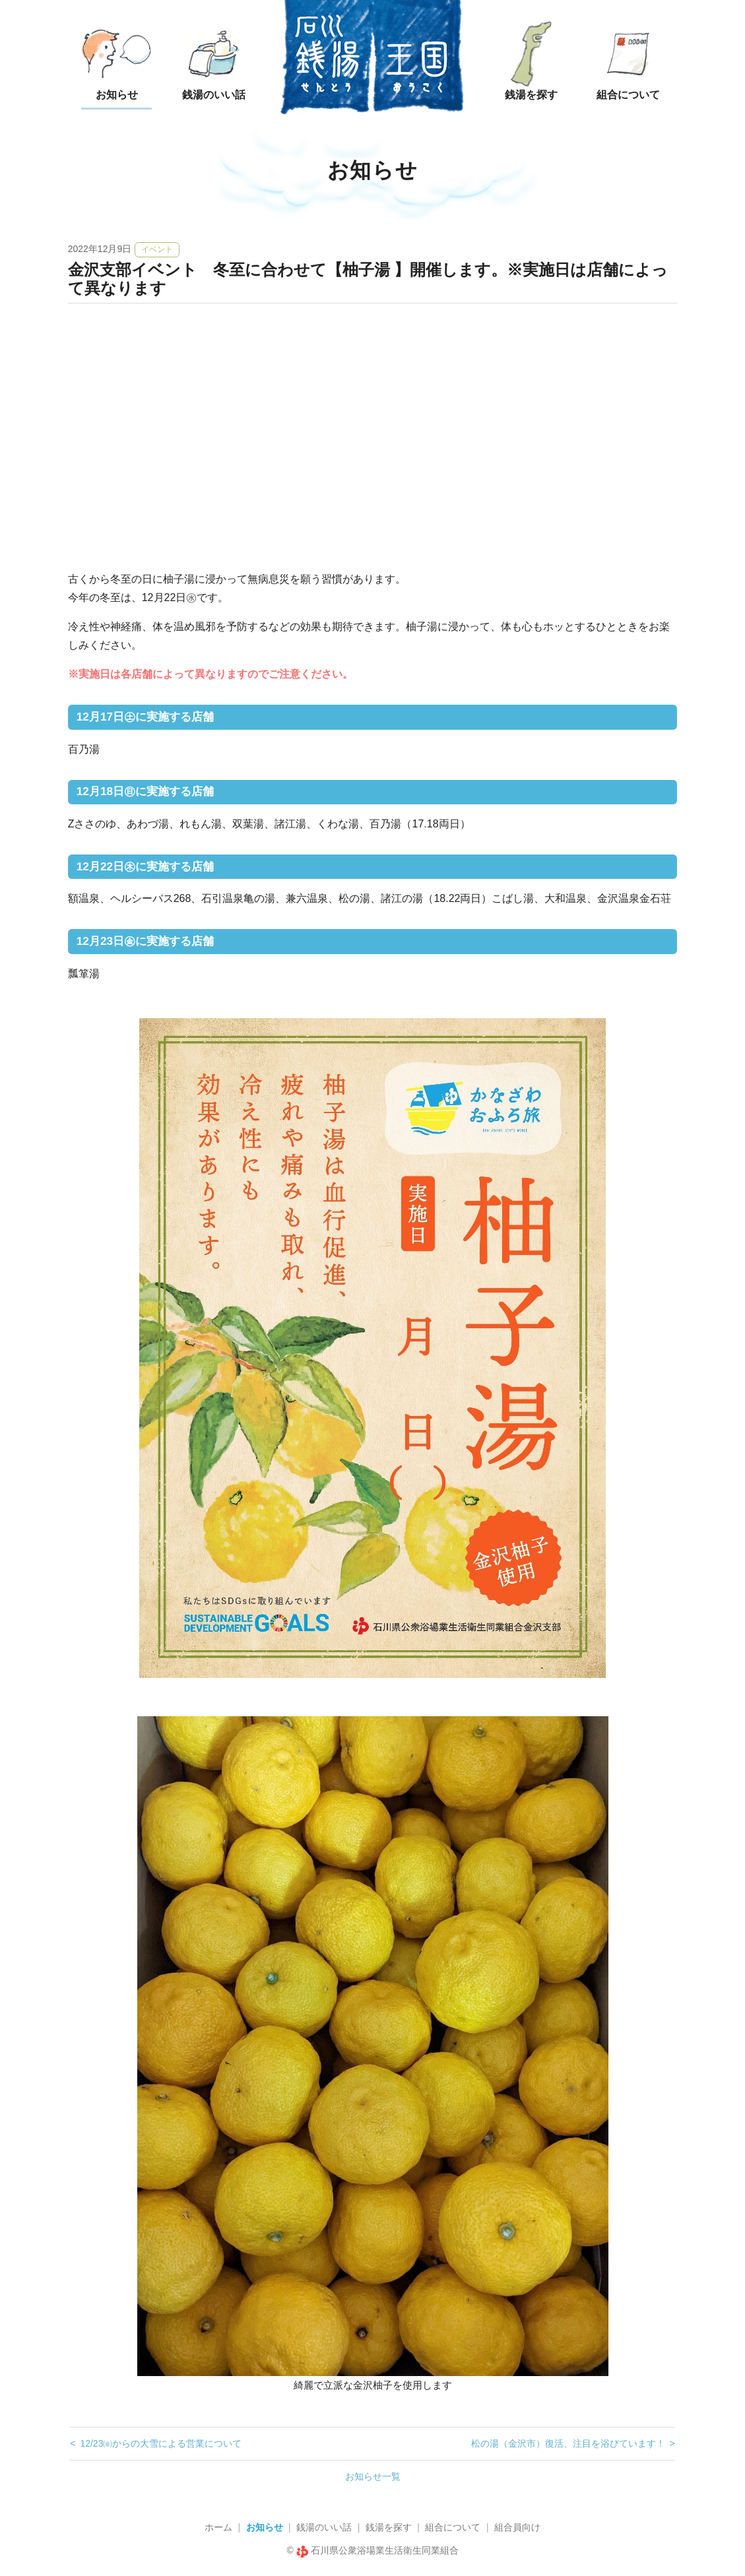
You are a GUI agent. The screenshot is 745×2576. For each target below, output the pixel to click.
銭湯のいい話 (324, 2527)
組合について (452, 2527)
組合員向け (517, 2527)
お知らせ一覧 (373, 2476)
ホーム (218, 2527)
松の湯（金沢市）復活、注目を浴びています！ (568, 2443)
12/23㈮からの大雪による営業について (161, 2443)
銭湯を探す (389, 2527)
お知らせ (264, 2527)
